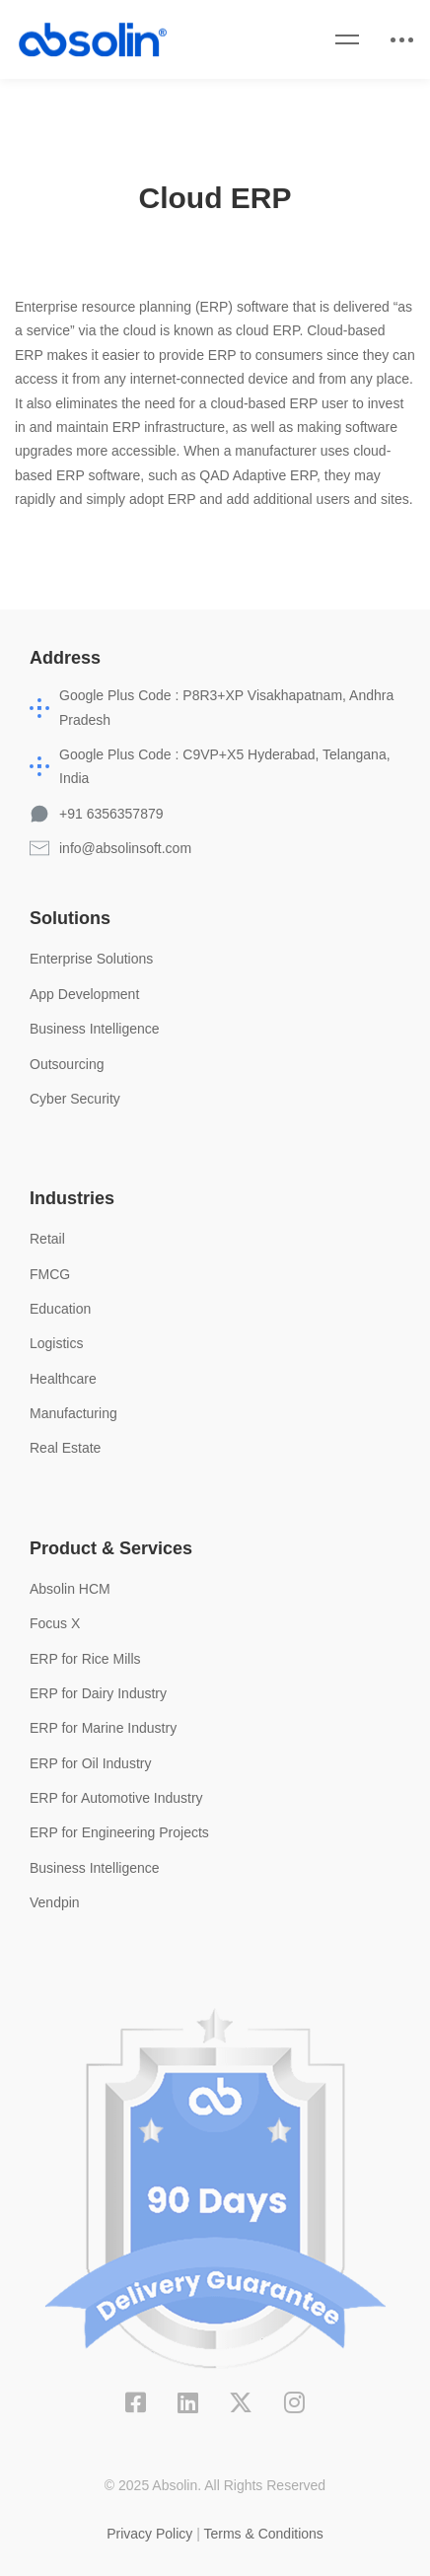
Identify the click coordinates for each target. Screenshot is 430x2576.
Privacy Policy (149, 2533)
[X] (240, 2402)
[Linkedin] (188, 2402)
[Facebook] (135, 2402)
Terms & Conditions (262, 2533)
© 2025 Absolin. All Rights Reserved (215, 2485)
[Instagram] (294, 2402)
